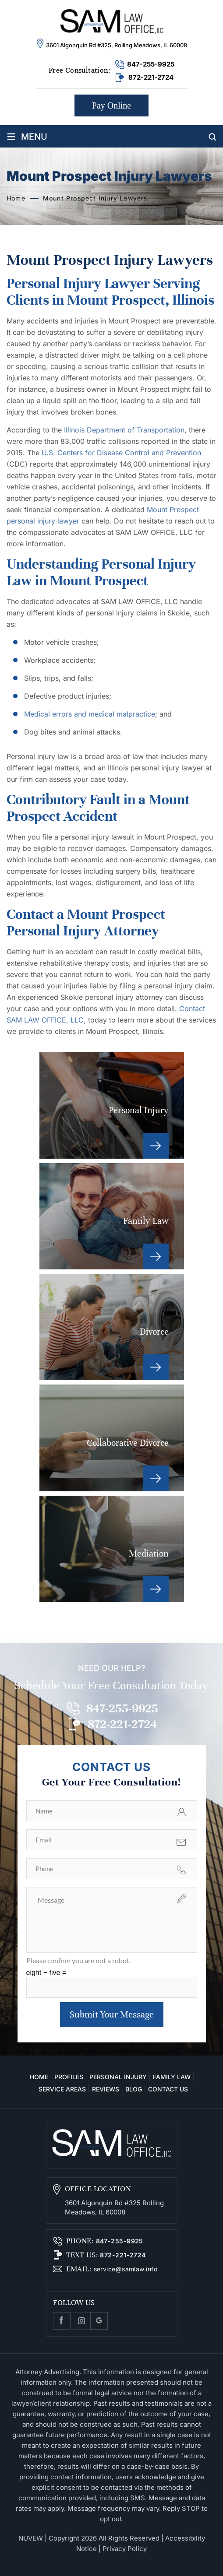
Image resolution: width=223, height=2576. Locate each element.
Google (99, 2321)
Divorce (111, 1327)
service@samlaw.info (124, 2269)
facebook (62, 2321)
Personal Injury (111, 1105)
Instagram (81, 2321)
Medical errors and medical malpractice (89, 714)
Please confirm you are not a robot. (78, 1960)
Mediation (111, 1549)
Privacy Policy (125, 2548)
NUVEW (30, 2538)
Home (39, 2076)
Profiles (68, 2076)
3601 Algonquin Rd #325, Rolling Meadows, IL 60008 (116, 45)
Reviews (105, 2089)
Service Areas (62, 2089)
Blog (133, 2089)
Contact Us (168, 2089)
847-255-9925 (150, 64)
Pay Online (111, 105)
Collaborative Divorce (111, 1438)
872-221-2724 (150, 77)
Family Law (111, 1216)
